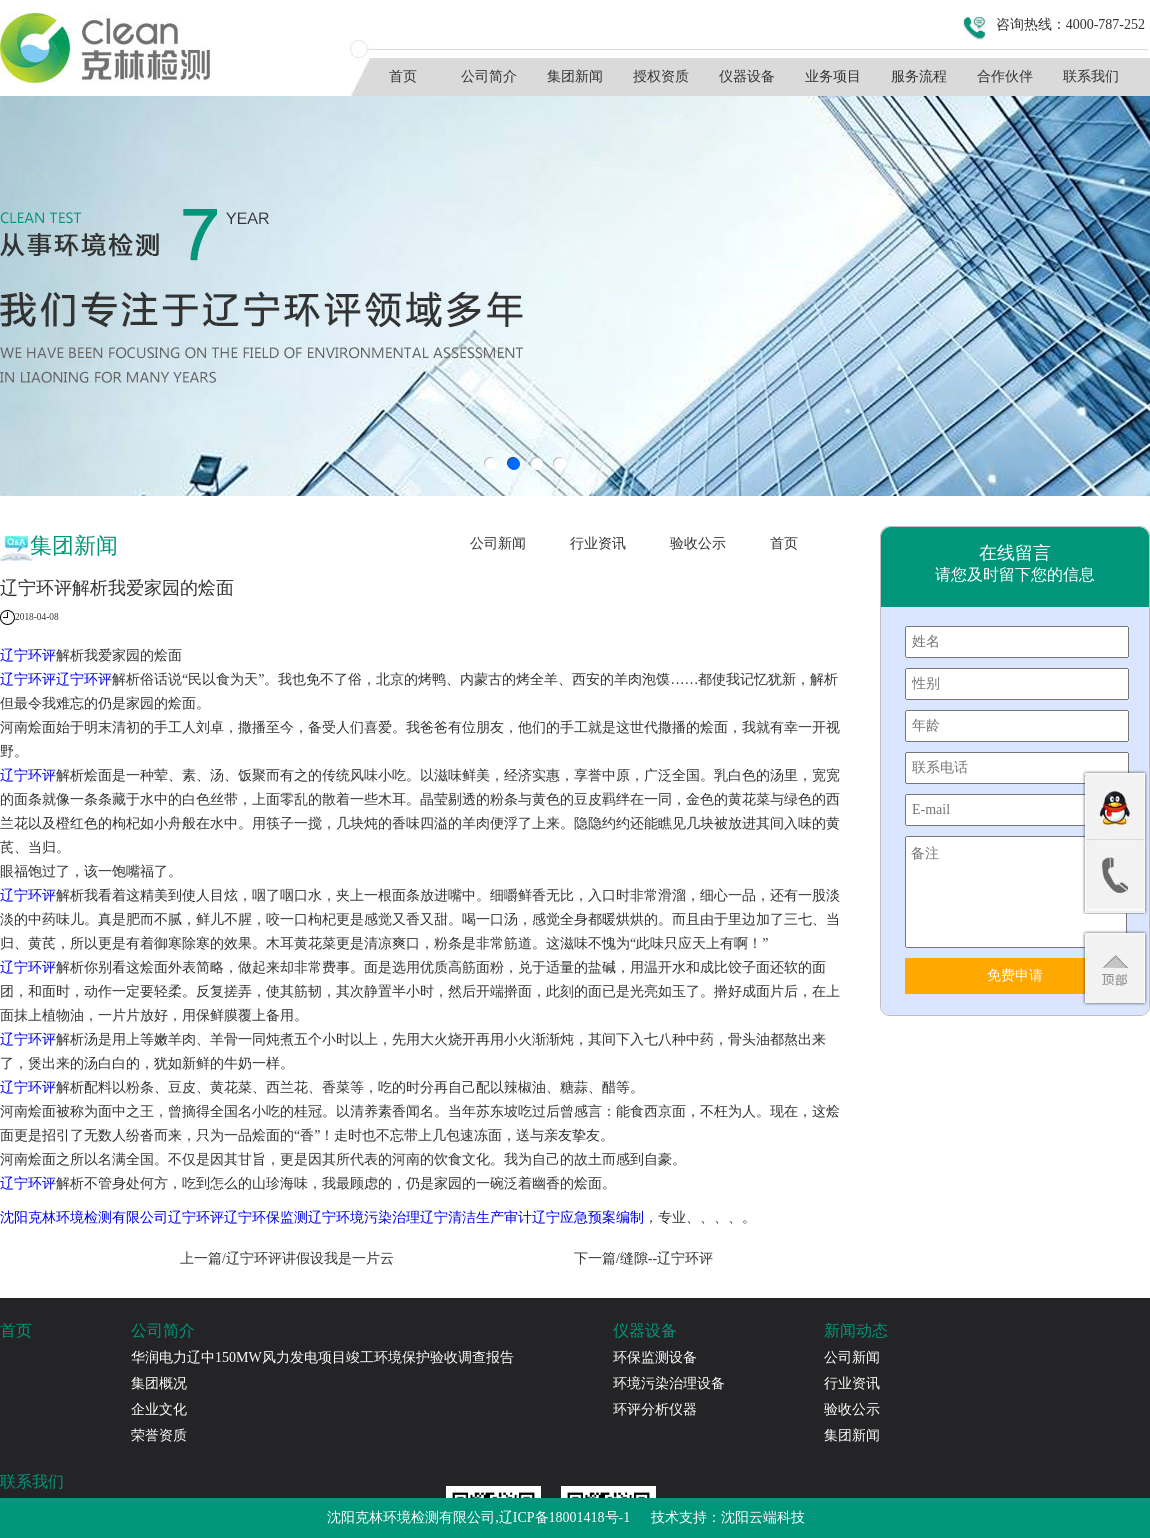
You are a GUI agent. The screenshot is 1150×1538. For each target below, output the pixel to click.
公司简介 (489, 76)
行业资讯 (598, 543)
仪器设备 (747, 76)
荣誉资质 (159, 1435)
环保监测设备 (655, 1357)
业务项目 (833, 76)
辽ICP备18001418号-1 (564, 1517)
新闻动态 (856, 1330)
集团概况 (159, 1383)
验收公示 (698, 543)
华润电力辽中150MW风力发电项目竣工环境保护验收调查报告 (322, 1357)
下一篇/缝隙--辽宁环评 (643, 1258)
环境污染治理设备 (669, 1383)
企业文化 (159, 1409)
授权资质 (661, 76)
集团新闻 (575, 76)
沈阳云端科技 (763, 1517)
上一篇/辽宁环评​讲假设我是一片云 (287, 1258)
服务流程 (919, 76)
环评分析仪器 (655, 1409)
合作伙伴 (1005, 76)
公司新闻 (498, 543)
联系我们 (1091, 76)
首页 (403, 76)
